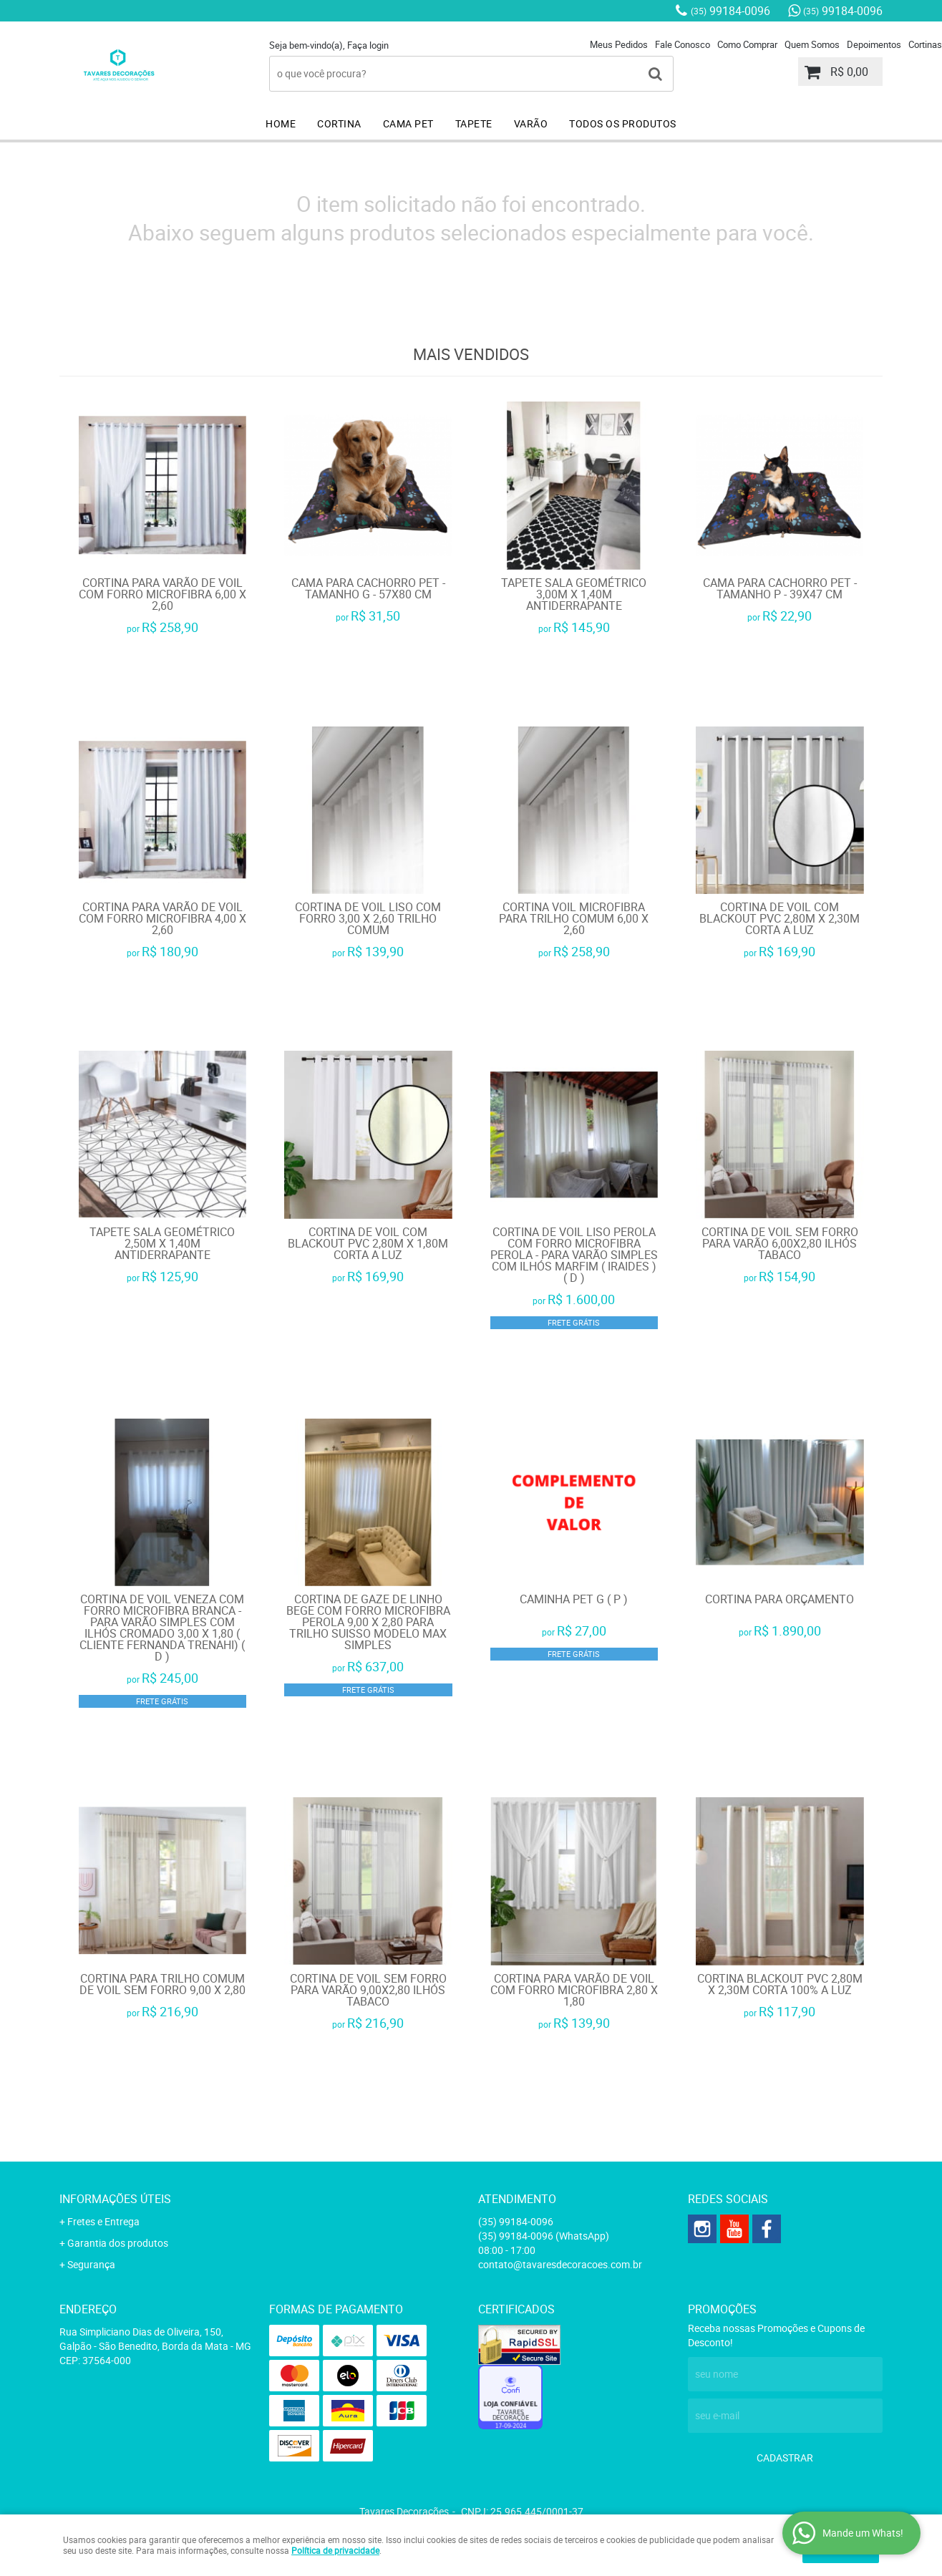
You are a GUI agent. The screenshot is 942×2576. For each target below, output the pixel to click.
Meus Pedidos (619, 44)
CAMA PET (408, 123)
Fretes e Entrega (103, 2221)
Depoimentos (874, 44)
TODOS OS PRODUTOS (622, 123)
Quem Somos (812, 44)
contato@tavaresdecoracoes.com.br (560, 2264)
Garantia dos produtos (117, 2243)
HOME (281, 123)
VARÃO (531, 123)
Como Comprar (747, 44)
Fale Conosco (682, 44)
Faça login (368, 45)
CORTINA (339, 123)
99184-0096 (730, 11)
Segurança (91, 2264)
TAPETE (473, 123)
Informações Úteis (115, 2199)
